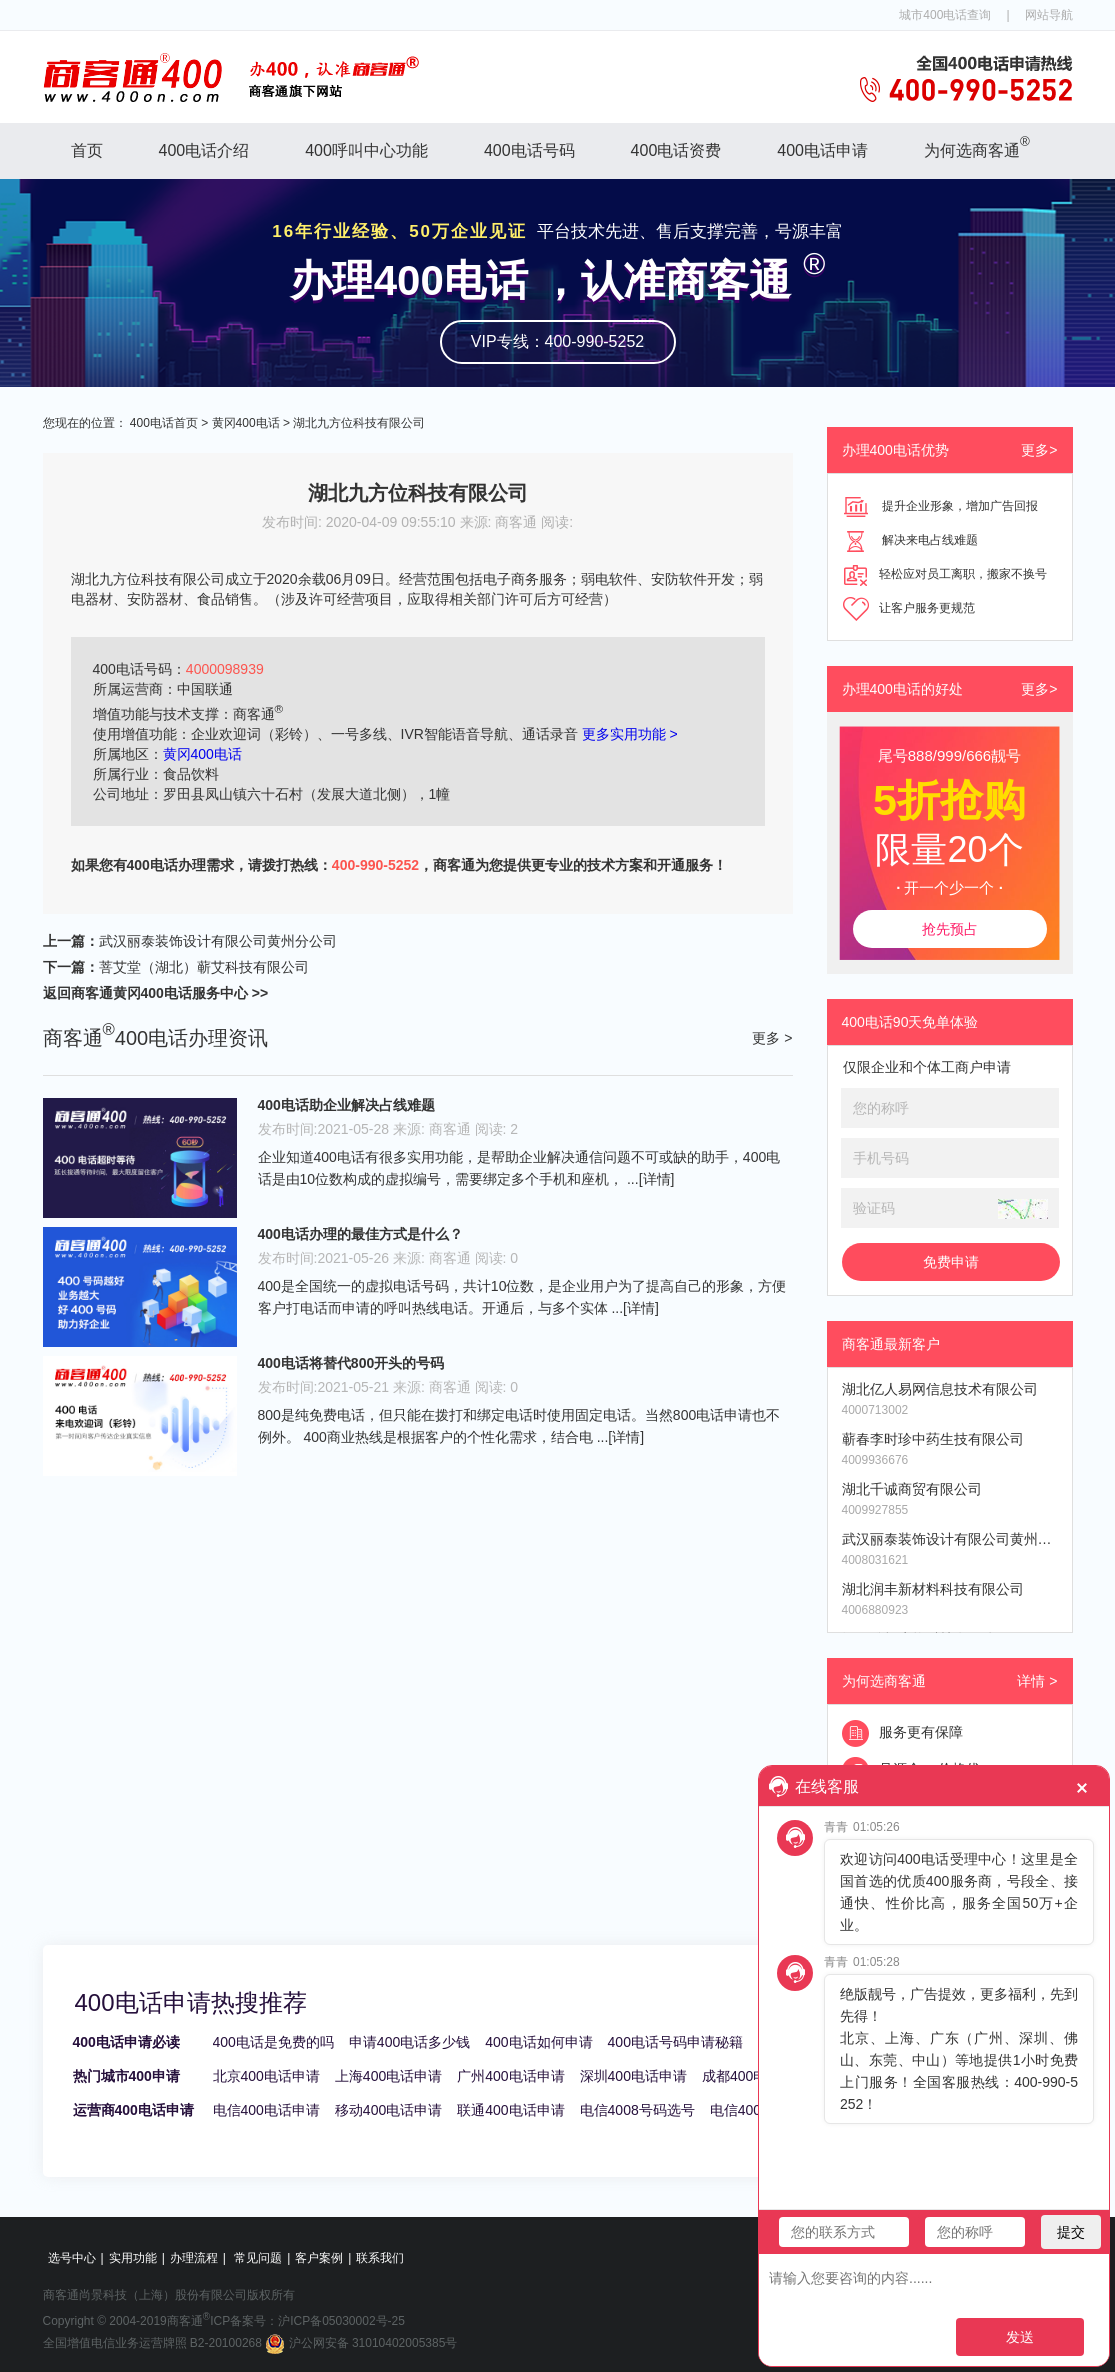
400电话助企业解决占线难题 (346, 1105)
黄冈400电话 (246, 423)
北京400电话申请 (266, 2076)
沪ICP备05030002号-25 (341, 2321)
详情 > (1037, 1681)
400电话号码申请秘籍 (675, 2042)
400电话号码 (529, 150)
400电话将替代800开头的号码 (351, 1363)
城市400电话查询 (945, 15)
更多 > (772, 1038)
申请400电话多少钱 (409, 2042)
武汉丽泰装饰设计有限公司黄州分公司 (218, 941)
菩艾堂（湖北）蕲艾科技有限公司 (204, 967)
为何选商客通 (977, 146)
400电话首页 (164, 423)
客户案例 (319, 2258)
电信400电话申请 (266, 2110)
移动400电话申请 (388, 2110)
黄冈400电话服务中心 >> (191, 993)
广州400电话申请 (510, 2076)
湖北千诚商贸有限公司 (912, 1489)
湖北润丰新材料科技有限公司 (933, 1589)
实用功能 (133, 2258)
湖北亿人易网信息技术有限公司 (940, 1389)
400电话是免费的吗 (273, 2042)
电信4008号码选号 (637, 2110)
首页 (87, 150)
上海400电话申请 (388, 2076)
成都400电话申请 (755, 2076)
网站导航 (1049, 15)
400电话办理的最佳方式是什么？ (360, 1234)
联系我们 (380, 2258)
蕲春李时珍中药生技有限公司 (933, 1439)
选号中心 (72, 2258)
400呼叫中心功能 (366, 150)
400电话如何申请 (538, 2042)
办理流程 (194, 2258)
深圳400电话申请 (633, 2076)
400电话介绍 (204, 150)
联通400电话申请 (510, 2110)
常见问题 (258, 2258)
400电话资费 (676, 150)
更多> (1039, 450)
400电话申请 (822, 150)
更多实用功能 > (630, 734)
